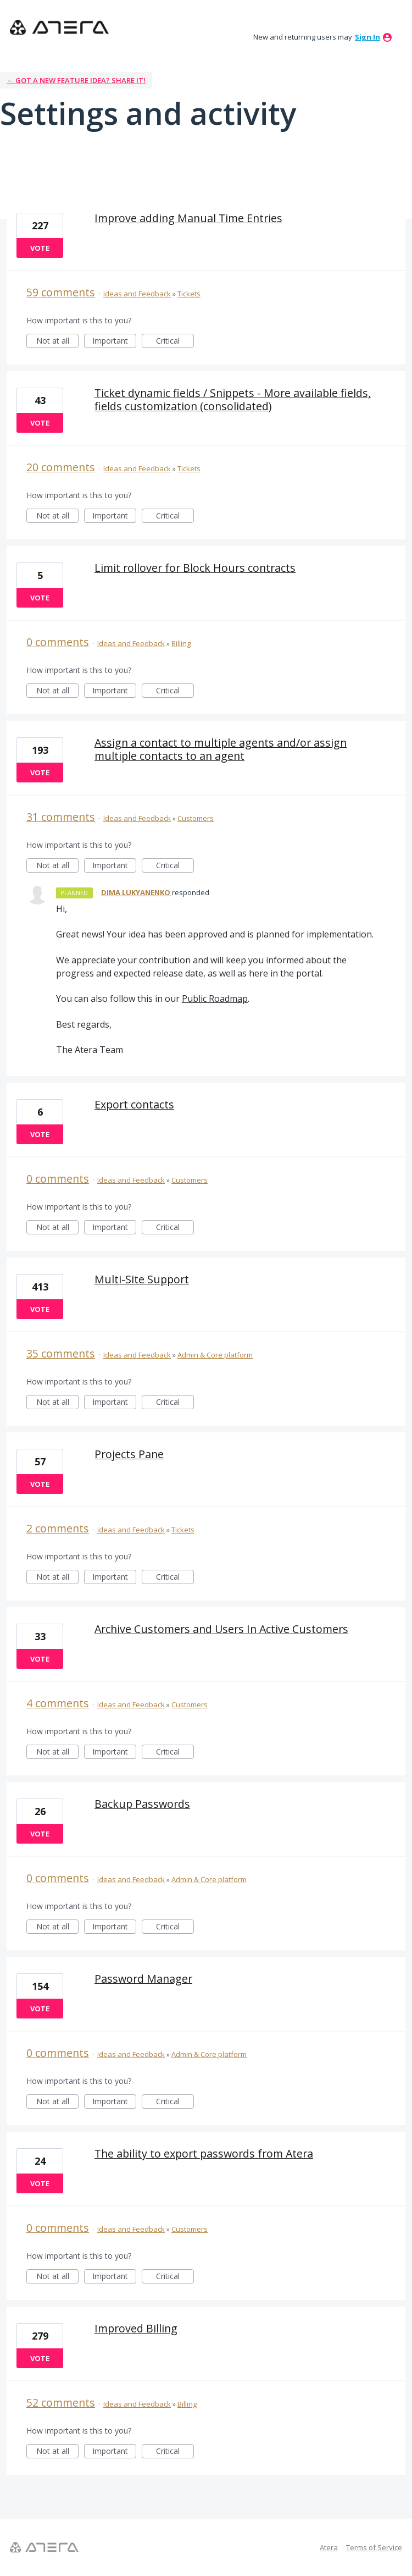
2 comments (57, 1528)
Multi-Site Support (141, 1279)
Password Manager (143, 1978)
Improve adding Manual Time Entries (188, 218)
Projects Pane (129, 1454)
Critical (175, 341)
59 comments (60, 292)
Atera (329, 2547)
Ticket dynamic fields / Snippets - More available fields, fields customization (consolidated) (232, 399)
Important (114, 341)
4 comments (57, 1703)
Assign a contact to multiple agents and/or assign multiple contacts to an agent (220, 749)
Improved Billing (135, 2328)
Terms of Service (374, 2547)
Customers (195, 818)
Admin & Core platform (215, 1355)
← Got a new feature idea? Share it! (76, 80)
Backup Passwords (142, 1803)
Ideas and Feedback (137, 294)
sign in (367, 37)
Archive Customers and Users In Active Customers (221, 1628)
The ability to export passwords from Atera (203, 2153)
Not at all (57, 341)
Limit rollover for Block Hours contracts (195, 567)
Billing (181, 643)
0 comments (57, 642)
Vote (39, 248)
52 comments (60, 2402)
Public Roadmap (215, 998)
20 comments (60, 467)
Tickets (189, 294)
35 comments (60, 1353)
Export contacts (134, 1104)
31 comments (60, 816)
